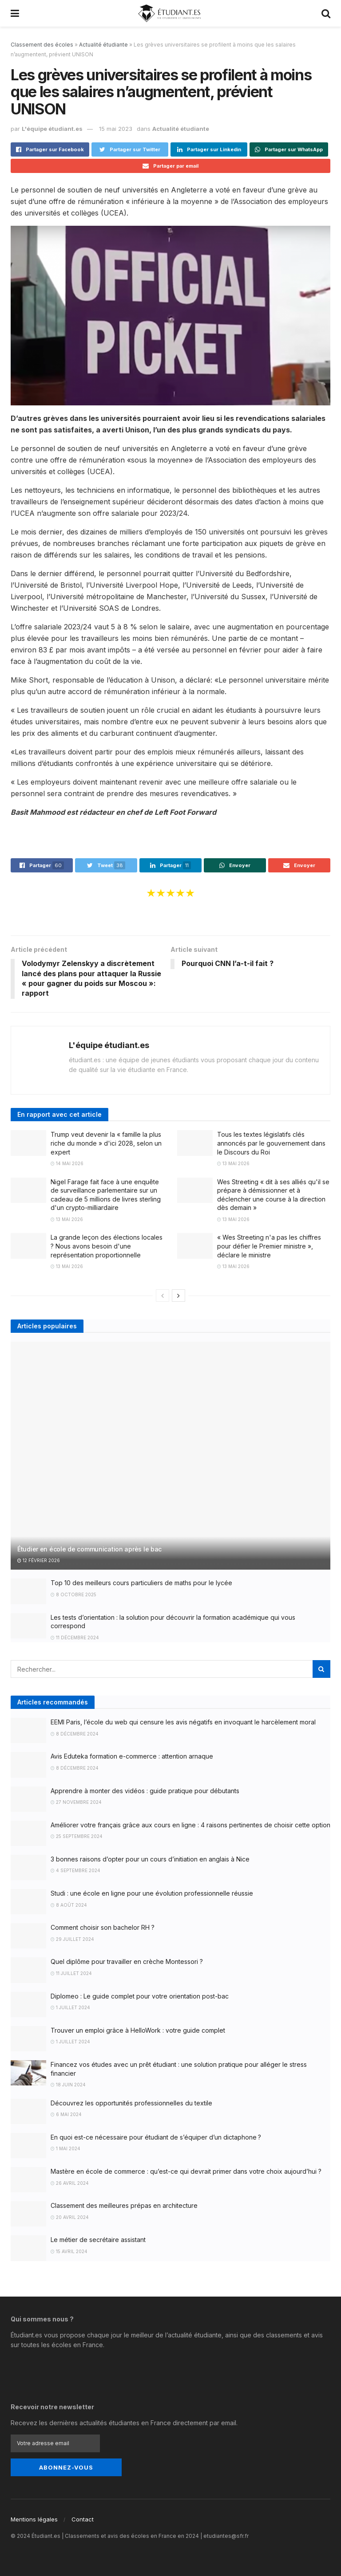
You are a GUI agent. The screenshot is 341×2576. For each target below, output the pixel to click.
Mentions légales (34, 2519)
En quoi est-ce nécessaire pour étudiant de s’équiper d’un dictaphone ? (156, 2137)
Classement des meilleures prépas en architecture (124, 2206)
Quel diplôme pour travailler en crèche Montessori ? (127, 1962)
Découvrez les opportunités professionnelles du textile (131, 2103)
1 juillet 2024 (70, 2008)
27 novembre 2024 (76, 1802)
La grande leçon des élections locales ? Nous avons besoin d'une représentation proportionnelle (107, 1246)
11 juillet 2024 (71, 1973)
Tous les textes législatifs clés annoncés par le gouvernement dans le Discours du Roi (271, 1143)
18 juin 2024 (68, 2085)
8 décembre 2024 (75, 1733)
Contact (82, 2519)
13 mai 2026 (233, 1163)
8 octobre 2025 (73, 1594)
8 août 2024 (69, 1905)
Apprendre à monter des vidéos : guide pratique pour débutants (145, 1791)
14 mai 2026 (67, 1163)
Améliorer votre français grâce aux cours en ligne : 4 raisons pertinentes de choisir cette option (190, 1825)
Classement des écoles (42, 44)
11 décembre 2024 (75, 1637)
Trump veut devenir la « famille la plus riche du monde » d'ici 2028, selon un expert (106, 1143)
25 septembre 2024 (77, 1836)
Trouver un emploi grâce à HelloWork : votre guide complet (138, 2030)
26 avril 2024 (70, 2183)
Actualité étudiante (103, 44)
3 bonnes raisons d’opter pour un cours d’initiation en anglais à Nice (150, 1859)
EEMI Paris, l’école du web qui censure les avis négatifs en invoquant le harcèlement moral (183, 1722)
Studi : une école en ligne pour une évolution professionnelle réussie (152, 1893)
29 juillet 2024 (72, 1939)
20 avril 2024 (70, 2217)
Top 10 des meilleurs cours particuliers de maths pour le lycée (141, 1583)
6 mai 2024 (66, 2114)
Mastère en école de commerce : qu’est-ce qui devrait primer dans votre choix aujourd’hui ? (186, 2171)
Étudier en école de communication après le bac (89, 1549)
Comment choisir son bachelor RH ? (103, 1928)
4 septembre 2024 (75, 1870)
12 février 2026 (38, 1560)
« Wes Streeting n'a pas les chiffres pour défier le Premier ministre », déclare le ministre (269, 1246)
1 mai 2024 (65, 2149)
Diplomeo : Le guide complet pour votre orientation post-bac (140, 1996)
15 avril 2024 (69, 2251)
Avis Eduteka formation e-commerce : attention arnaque (132, 1756)
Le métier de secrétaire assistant (98, 2240)
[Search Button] (321, 1669)
